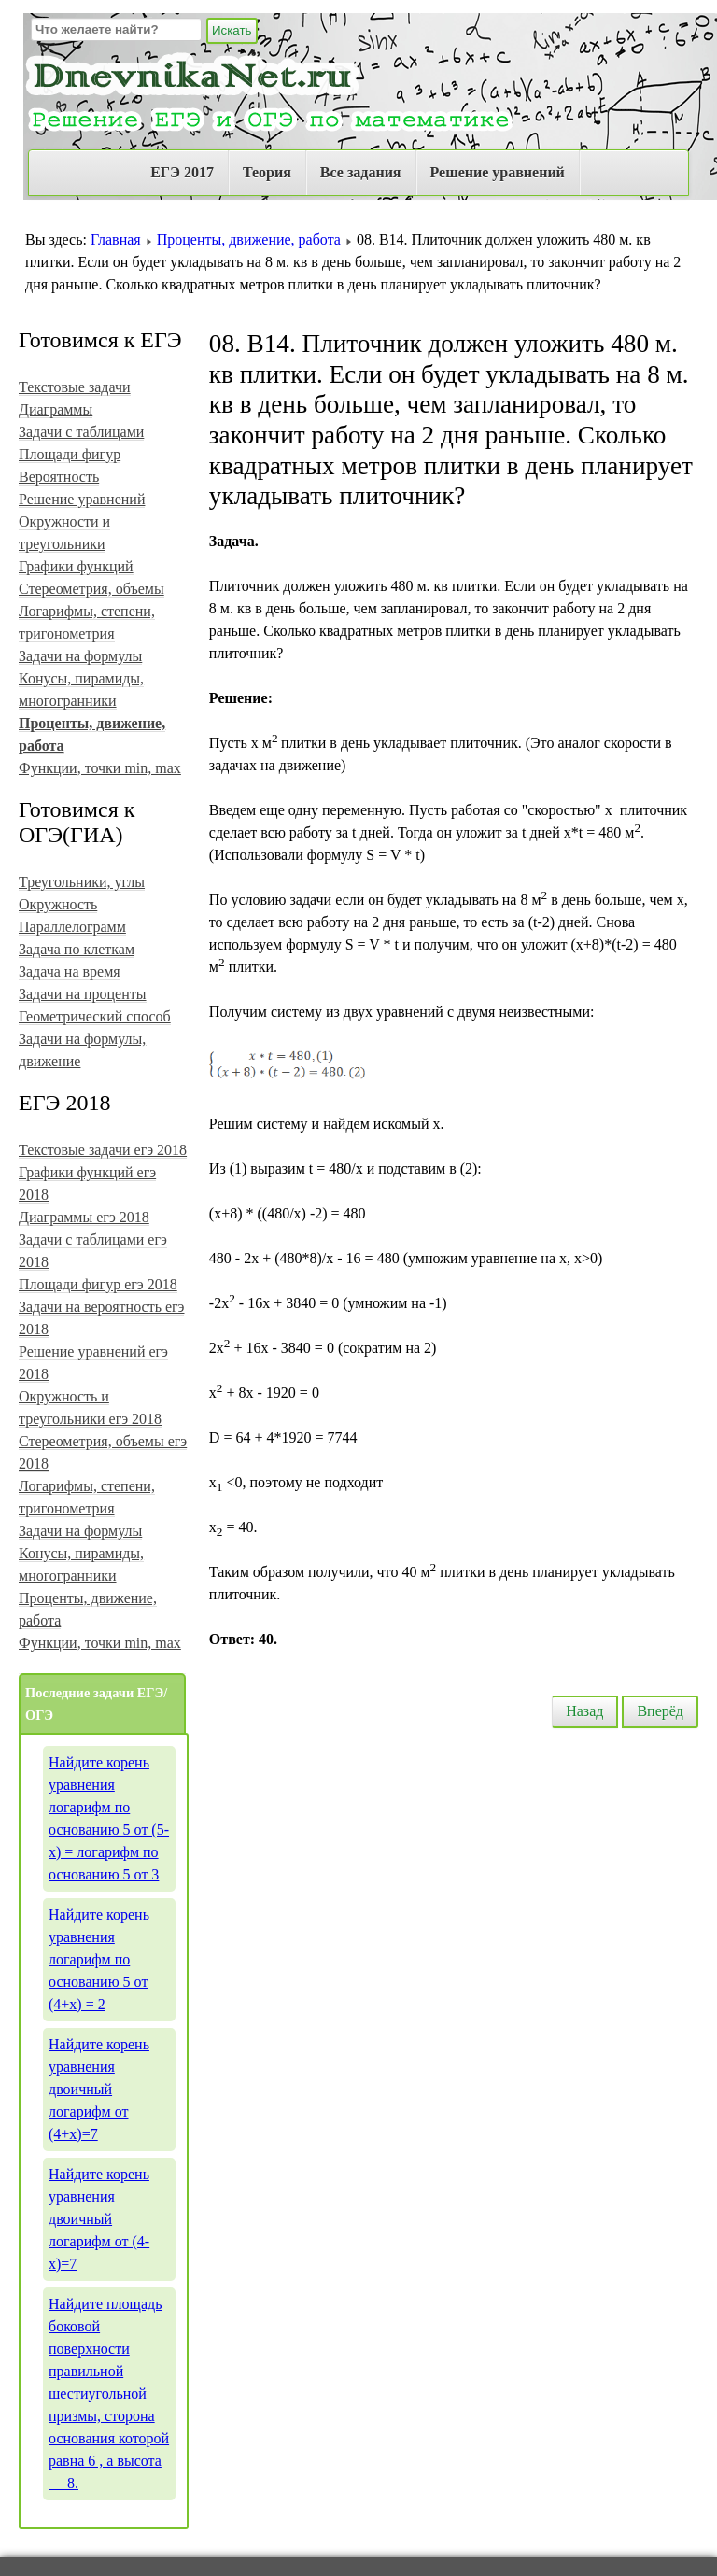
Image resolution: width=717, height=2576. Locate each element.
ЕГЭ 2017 (182, 172)
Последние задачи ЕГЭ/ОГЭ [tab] (96, 1704)
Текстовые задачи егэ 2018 (103, 1150)
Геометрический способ (95, 1016)
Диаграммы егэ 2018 (84, 1217)
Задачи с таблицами (81, 432)
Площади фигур (69, 454)
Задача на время (69, 971)
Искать (232, 30)
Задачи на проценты (83, 994)
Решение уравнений (497, 172)
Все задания (360, 172)
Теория (267, 172)
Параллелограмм (72, 927)
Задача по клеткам (76, 949)
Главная (116, 239)
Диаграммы (55, 409)
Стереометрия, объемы (91, 589)
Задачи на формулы (80, 656)
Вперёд (660, 1711)
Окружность (58, 904)
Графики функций (76, 566)
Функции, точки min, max (100, 768)
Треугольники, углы (82, 882)
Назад (584, 1711)
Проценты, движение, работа (249, 239)
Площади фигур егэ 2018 (98, 1284)
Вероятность (59, 477)
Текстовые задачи (75, 387)
